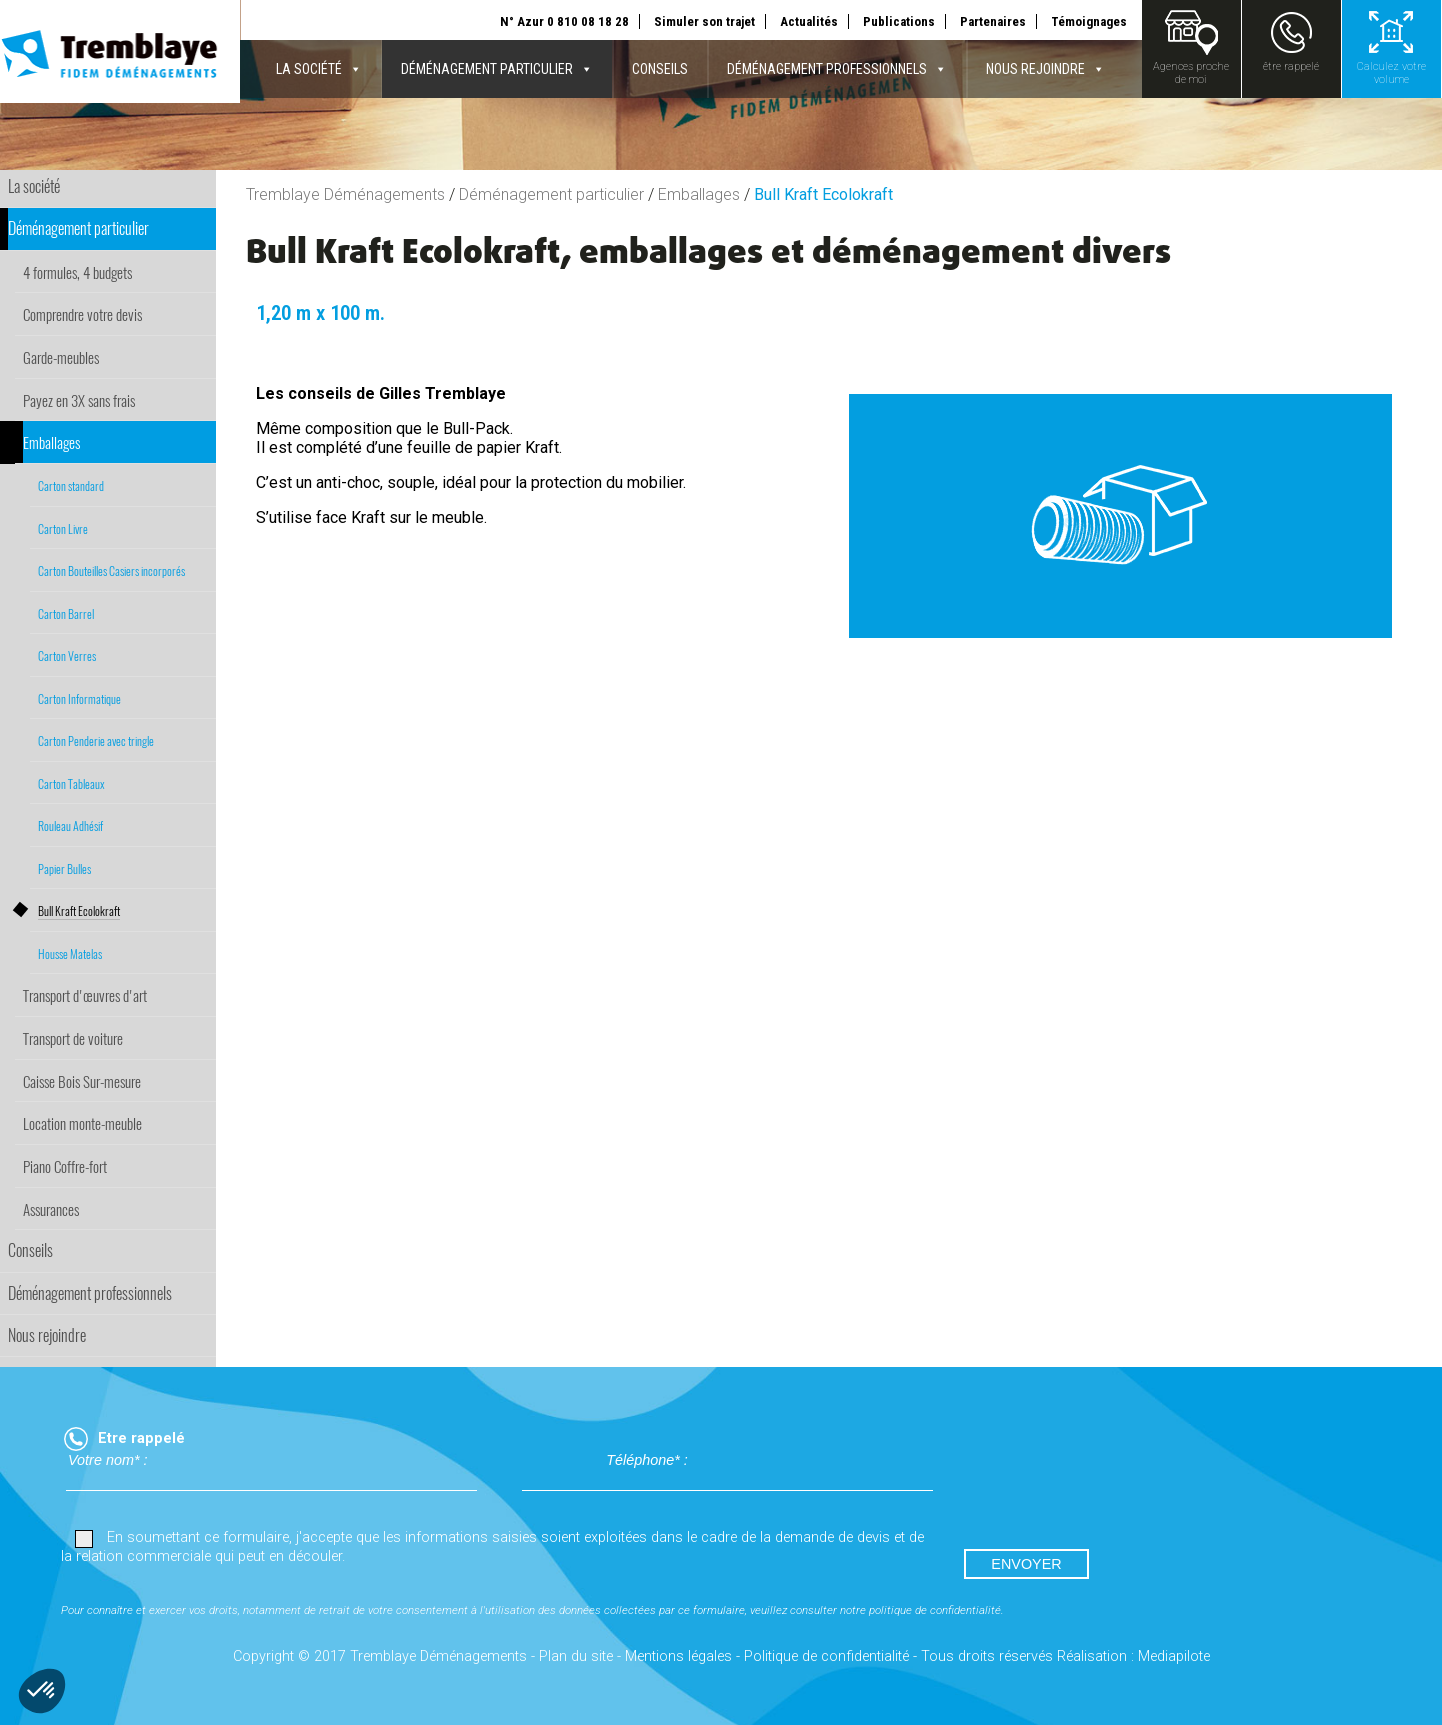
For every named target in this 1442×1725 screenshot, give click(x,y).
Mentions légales (678, 1656)
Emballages (699, 194)
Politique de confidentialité (826, 1656)
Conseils (660, 69)
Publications (899, 21)
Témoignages (1089, 21)
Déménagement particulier (497, 69)
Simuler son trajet (704, 21)
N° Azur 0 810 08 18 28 (564, 21)
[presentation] (1115, 1490)
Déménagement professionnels (837, 69)
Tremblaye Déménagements (345, 194)
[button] (42, 1691)
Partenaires (993, 21)
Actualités (809, 21)
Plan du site (576, 1656)
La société (319, 69)
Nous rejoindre (1045, 69)
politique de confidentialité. (936, 1610)
